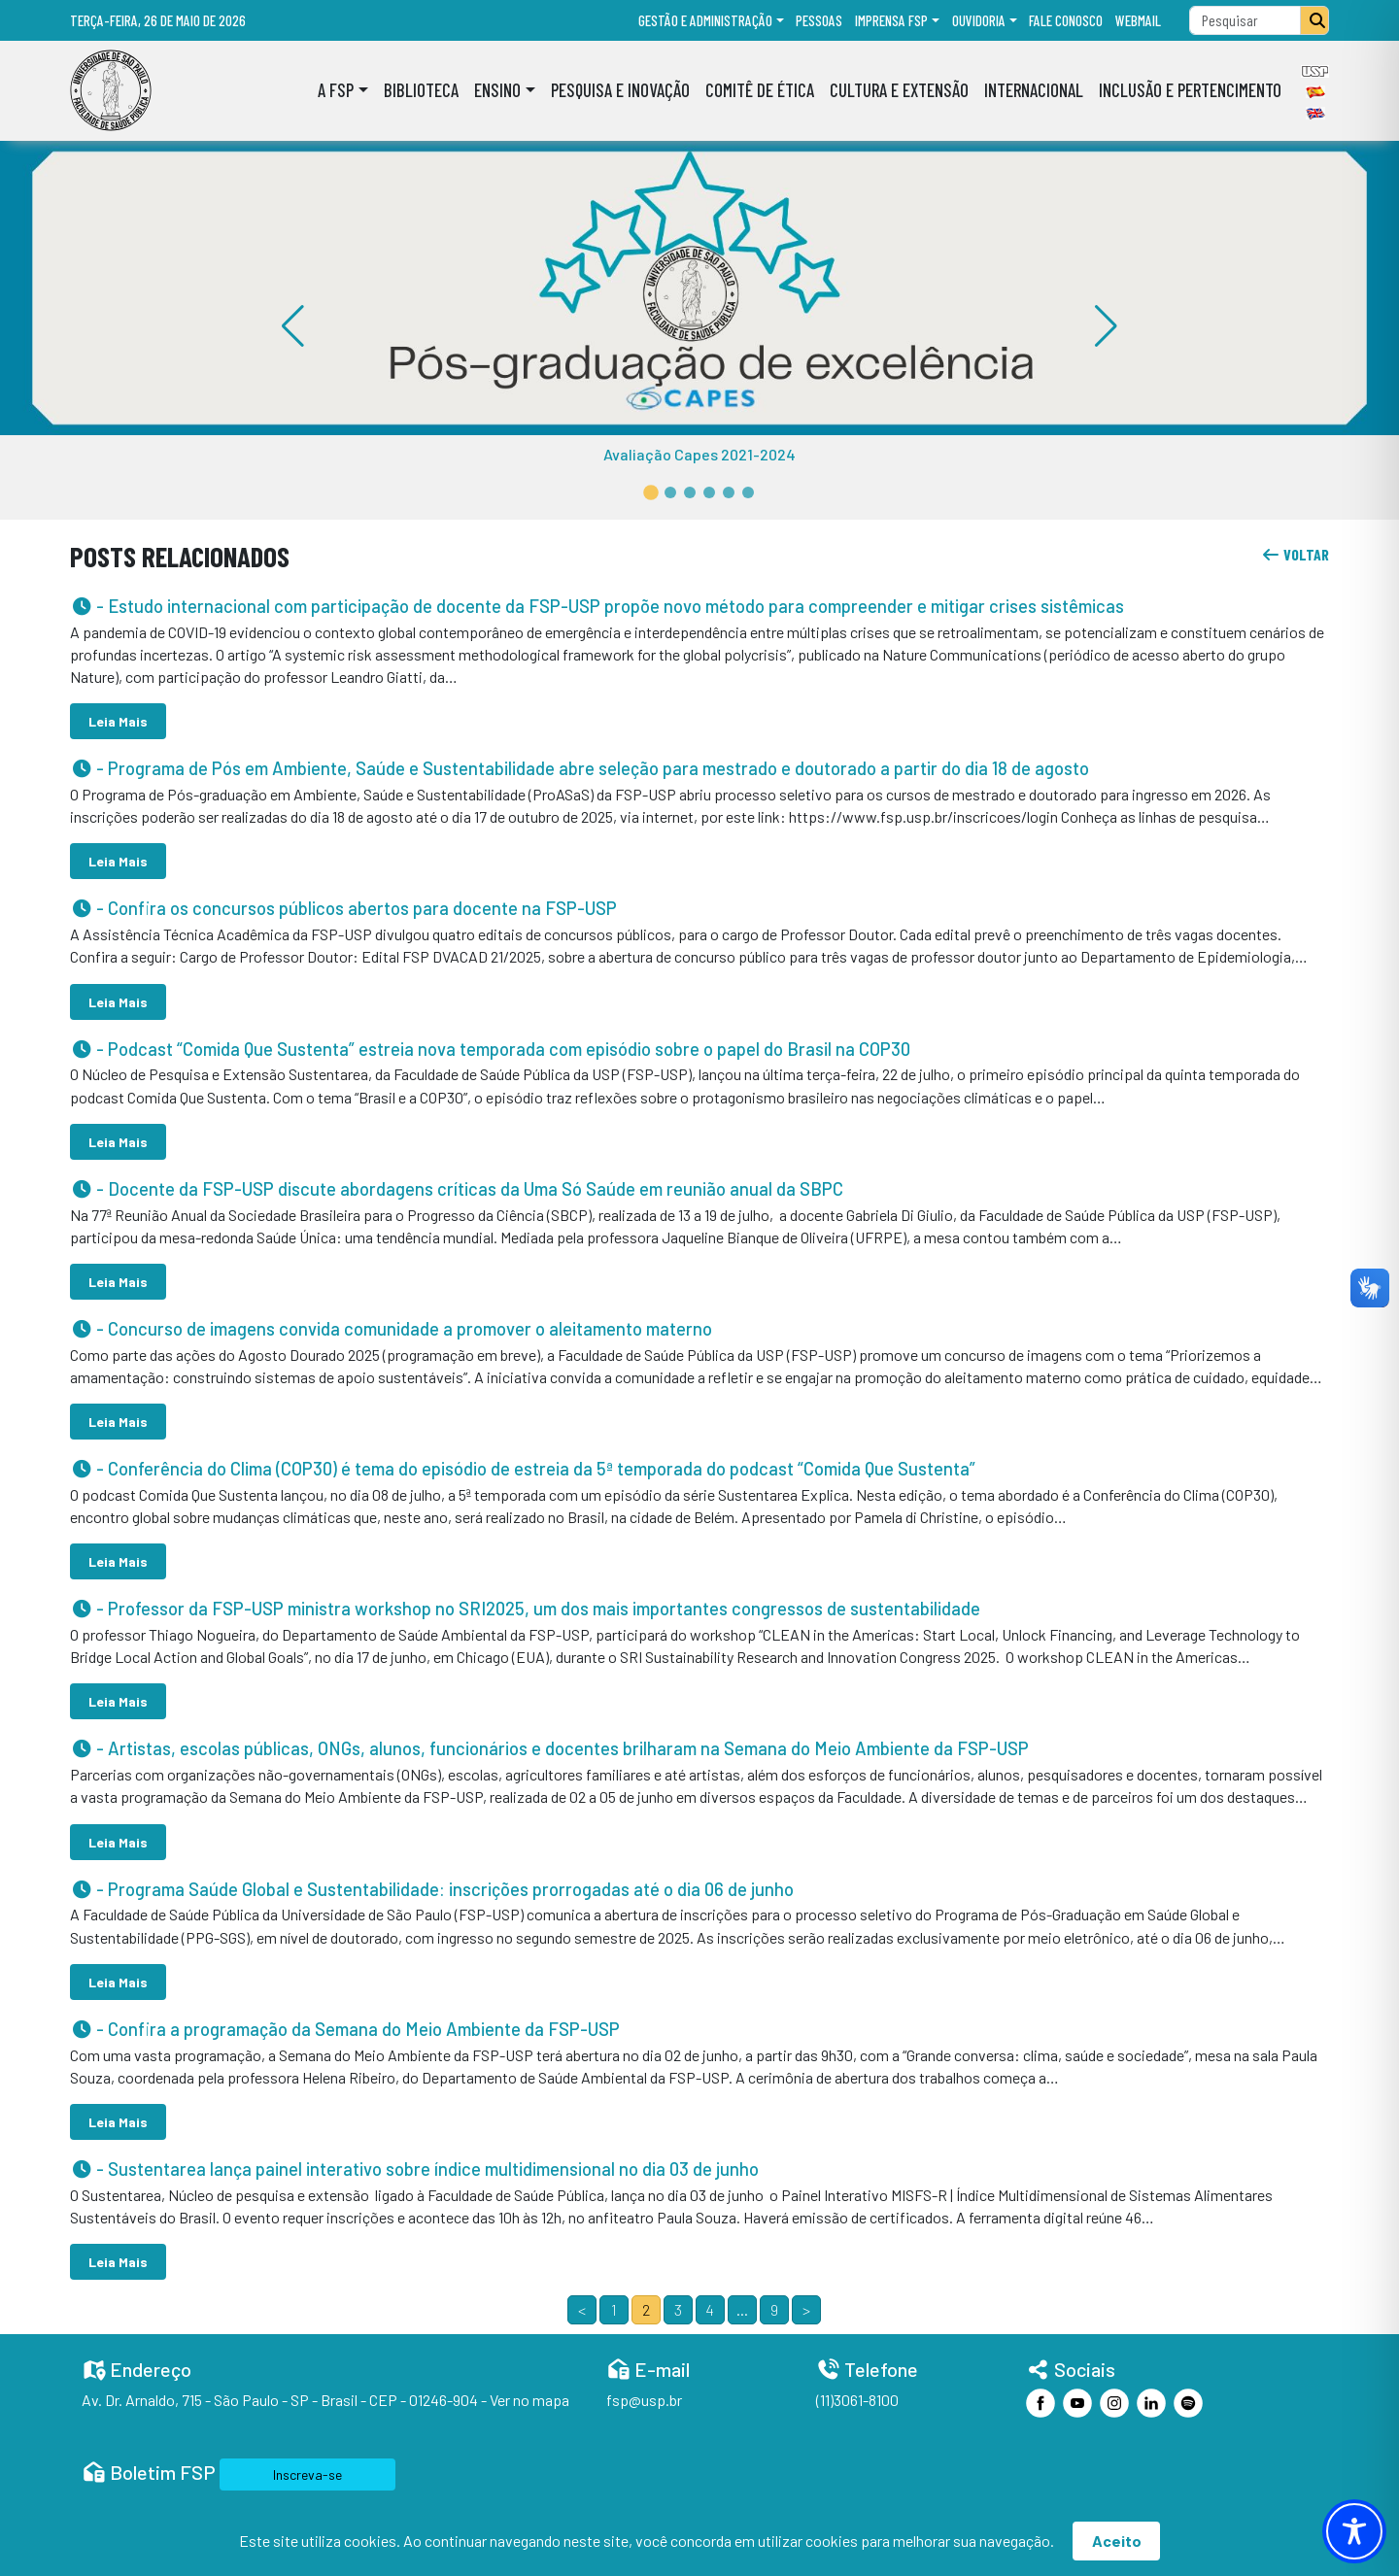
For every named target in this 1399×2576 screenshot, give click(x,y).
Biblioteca (421, 90)
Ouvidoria (979, 20)
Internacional (1033, 90)
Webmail (1138, 20)
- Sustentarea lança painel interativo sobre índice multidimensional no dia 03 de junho (414, 2169)
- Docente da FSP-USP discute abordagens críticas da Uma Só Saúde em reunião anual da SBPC (456, 1189)
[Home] (111, 90)
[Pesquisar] (1314, 20)
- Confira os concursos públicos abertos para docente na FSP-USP (343, 908)
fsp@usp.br (644, 2399)
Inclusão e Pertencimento (1190, 90)
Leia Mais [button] (118, 721)
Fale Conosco (1066, 20)
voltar (1295, 554)
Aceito (1117, 2540)
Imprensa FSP (891, 20)
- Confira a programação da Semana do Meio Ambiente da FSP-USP (345, 2029)
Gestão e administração (705, 20)
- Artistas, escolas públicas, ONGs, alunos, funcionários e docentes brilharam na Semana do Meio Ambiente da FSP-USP (549, 1748)
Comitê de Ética (759, 90)
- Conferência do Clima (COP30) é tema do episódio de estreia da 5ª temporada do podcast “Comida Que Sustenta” (522, 1468)
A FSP (336, 90)
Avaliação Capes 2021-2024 (699, 454)
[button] (651, 492)
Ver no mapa (529, 2399)
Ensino (497, 90)
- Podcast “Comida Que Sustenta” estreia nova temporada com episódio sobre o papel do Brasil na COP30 (490, 1049)
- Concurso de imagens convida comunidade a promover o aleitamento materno (391, 1328)
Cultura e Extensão (899, 90)
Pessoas (819, 20)
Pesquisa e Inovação (620, 90)
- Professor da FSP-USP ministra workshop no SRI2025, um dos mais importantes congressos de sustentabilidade (525, 1608)
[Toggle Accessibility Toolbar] (1354, 2531)
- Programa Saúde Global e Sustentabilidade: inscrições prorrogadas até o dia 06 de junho (432, 1889)
